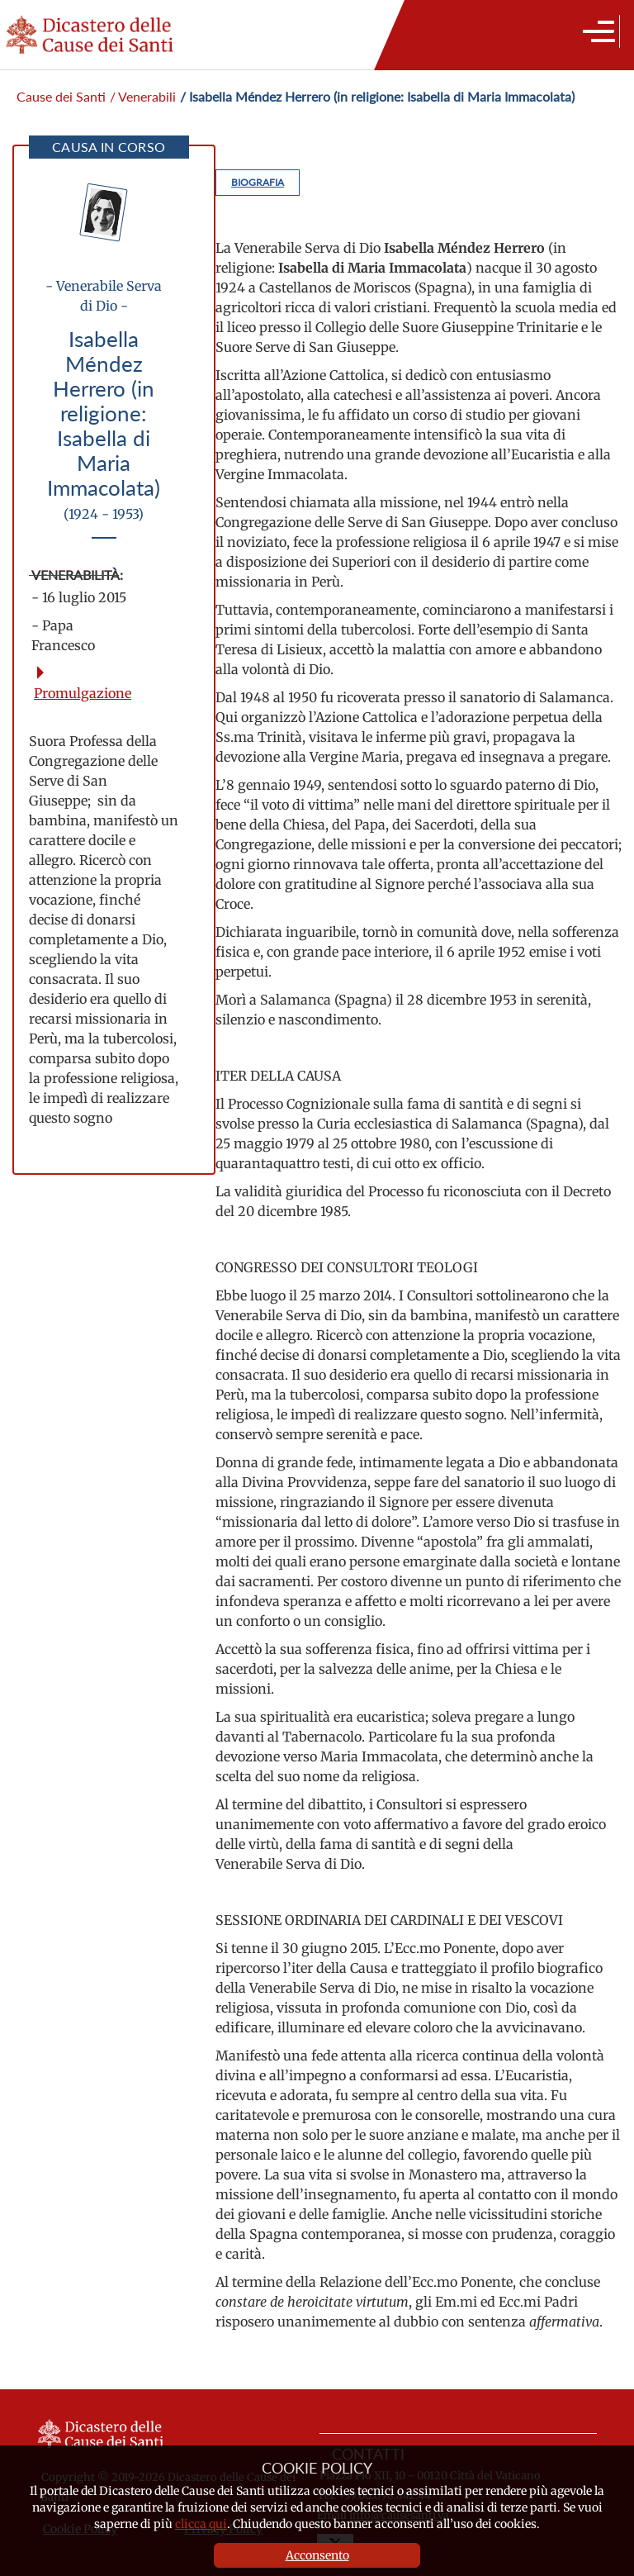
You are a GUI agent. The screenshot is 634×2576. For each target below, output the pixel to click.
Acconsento (317, 2555)
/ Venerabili (143, 96)
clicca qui (201, 2524)
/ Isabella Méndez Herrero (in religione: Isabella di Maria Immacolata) (377, 96)
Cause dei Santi (61, 96)
